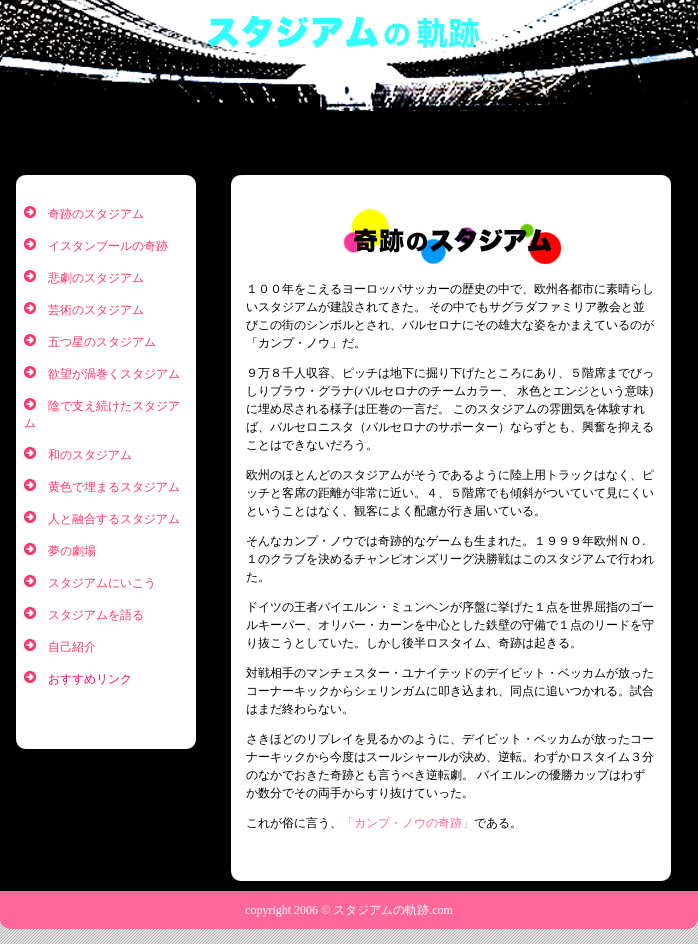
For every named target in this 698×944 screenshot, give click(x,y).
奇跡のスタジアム (96, 214)
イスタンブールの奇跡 (108, 246)
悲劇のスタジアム (96, 278)
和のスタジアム (90, 455)
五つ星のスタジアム (102, 342)
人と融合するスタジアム (114, 519)
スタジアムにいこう (102, 583)
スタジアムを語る (96, 615)
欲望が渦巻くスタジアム (114, 374)
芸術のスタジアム (96, 310)
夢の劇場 (72, 551)
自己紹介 (72, 647)
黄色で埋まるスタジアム (114, 487)
